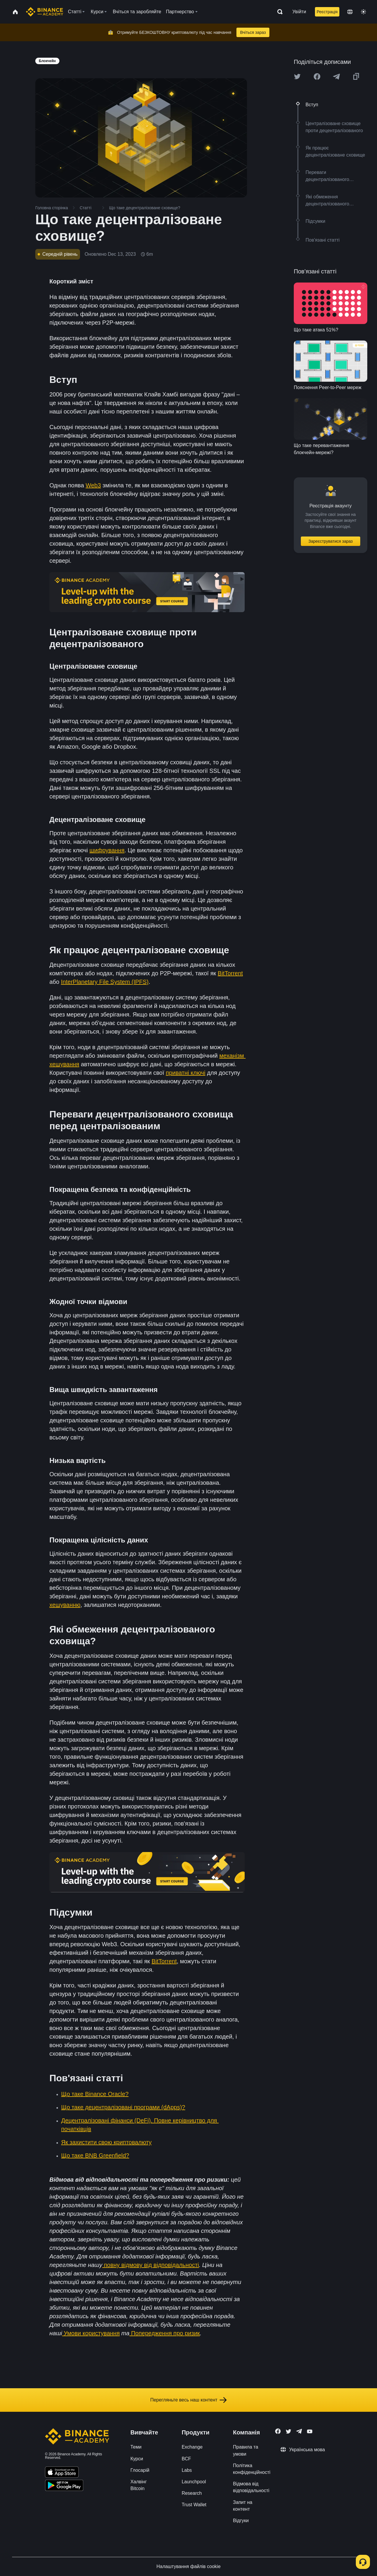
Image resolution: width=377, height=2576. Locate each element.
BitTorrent (230, 973)
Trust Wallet (194, 2504)
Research (192, 2493)
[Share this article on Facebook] (317, 76)
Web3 (93, 485)
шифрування (106, 850)
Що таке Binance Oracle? (95, 2094)
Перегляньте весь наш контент (188, 2400)
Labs (187, 2470)
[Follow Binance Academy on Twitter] (288, 2431)
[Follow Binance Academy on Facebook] (278, 2431)
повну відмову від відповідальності (150, 2265)
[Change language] (350, 11)
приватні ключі (185, 1072)
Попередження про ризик (164, 2333)
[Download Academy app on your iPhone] (62, 2473)
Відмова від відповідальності (251, 2487)
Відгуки (240, 2520)
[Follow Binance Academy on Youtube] (310, 2431)
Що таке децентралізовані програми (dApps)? (123, 2107)
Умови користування (91, 2333)
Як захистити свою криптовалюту (106, 2142)
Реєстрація (327, 11)
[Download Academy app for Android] (64, 2486)
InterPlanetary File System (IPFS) (105, 982)
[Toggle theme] (363, 12)
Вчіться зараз (253, 32)
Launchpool (194, 2481)
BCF (186, 2458)
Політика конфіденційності (251, 2469)
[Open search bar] (278, 11)
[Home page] (44, 11)
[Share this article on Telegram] (336, 76)
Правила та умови (245, 2450)
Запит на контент (242, 2506)
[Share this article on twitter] (297, 76)
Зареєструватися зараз (330, 541)
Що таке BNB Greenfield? (95, 2155)
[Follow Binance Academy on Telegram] (299, 2431)
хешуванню (65, 1605)
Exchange (192, 2446)
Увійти (299, 11)
